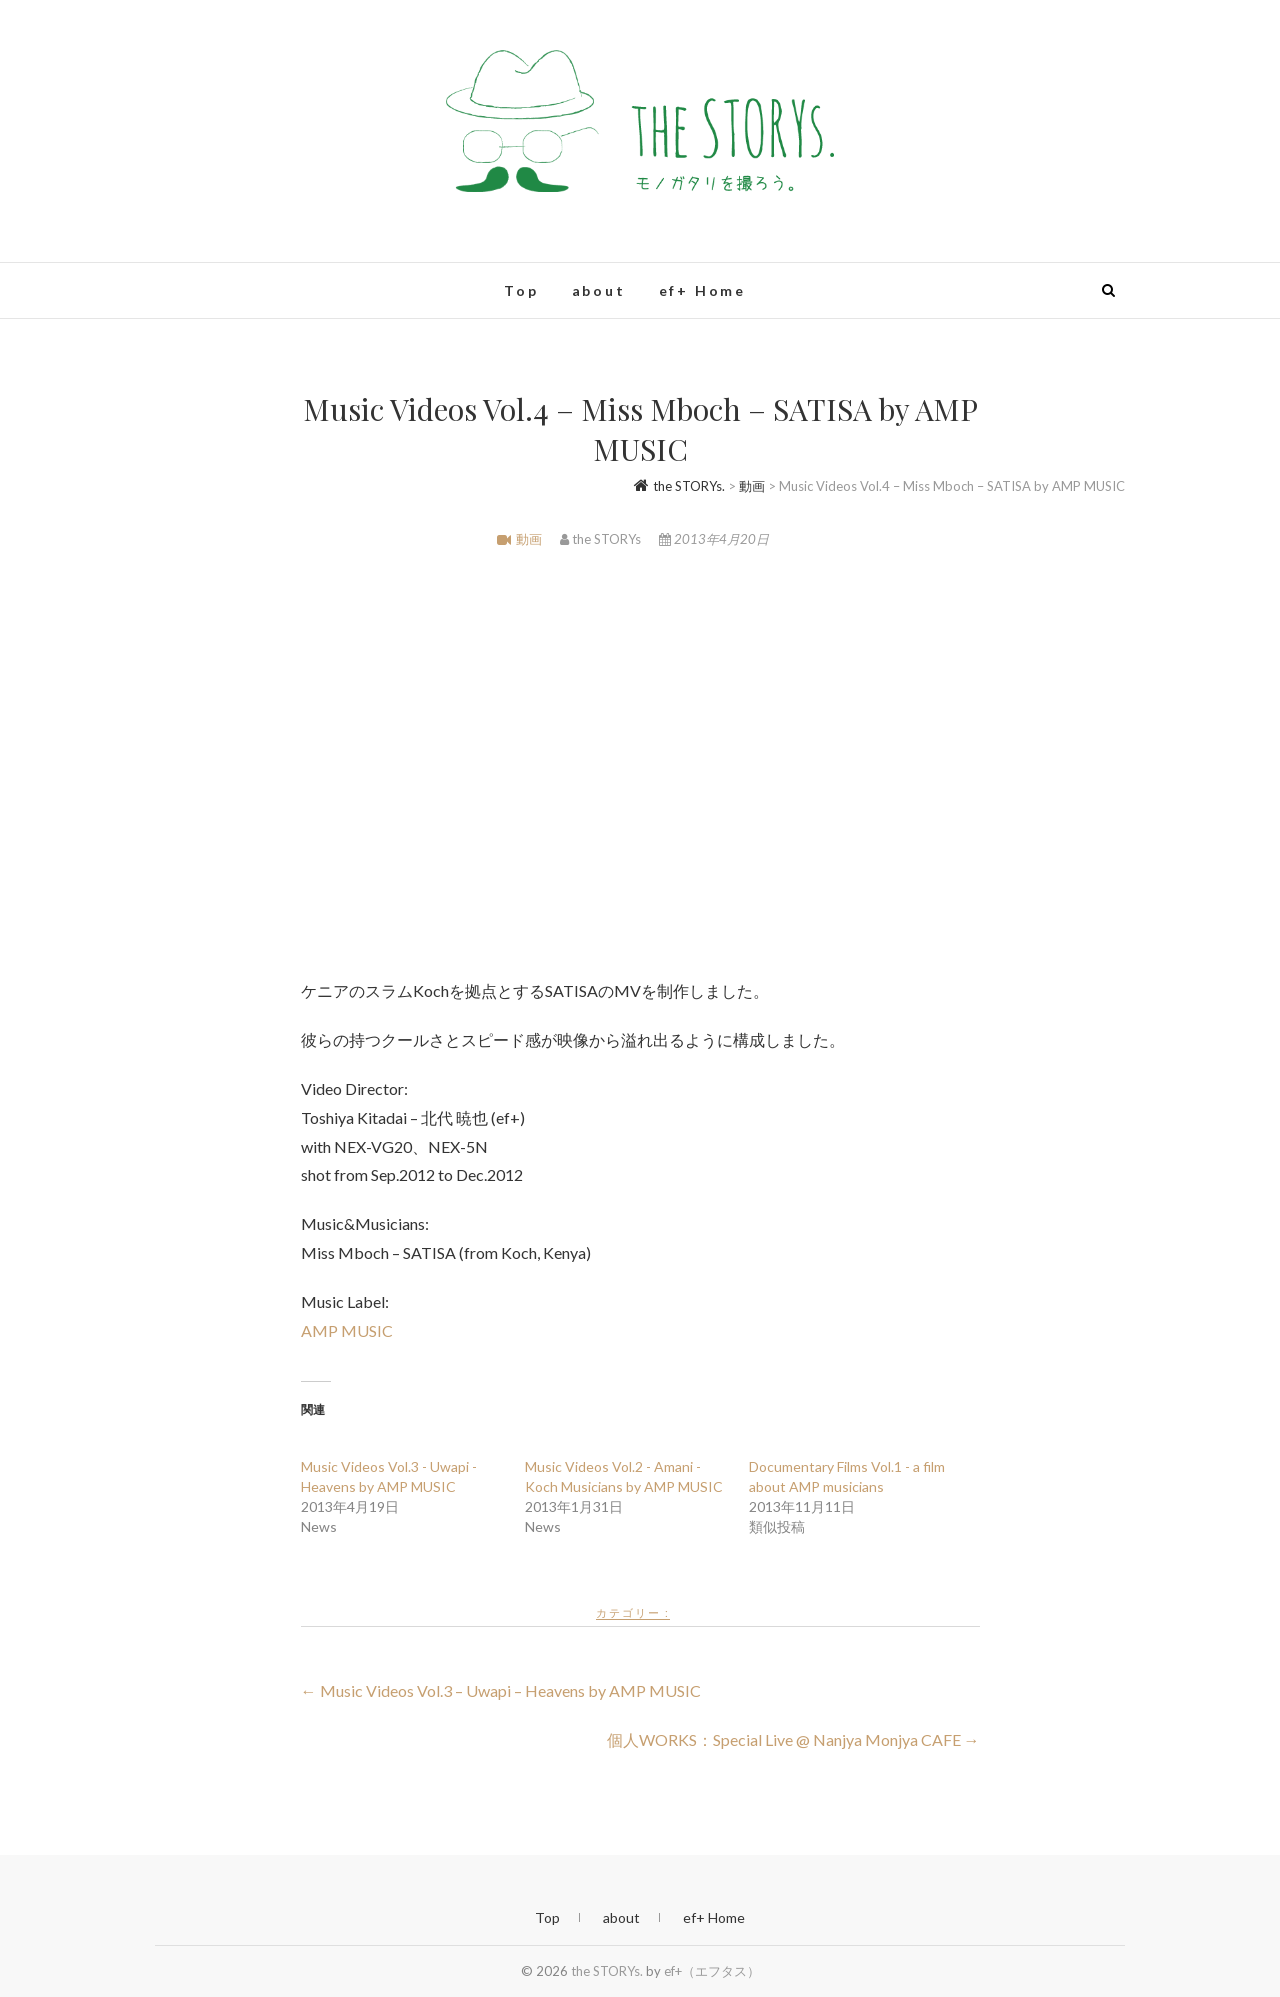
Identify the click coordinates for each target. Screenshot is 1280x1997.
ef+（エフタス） (712, 1971)
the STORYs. (607, 1971)
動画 (529, 539)
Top (521, 290)
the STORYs (602, 539)
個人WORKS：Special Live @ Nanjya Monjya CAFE (793, 1739)
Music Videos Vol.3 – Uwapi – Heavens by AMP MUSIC (501, 1690)
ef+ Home (702, 290)
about (599, 290)
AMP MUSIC (347, 1330)
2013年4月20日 (714, 539)
